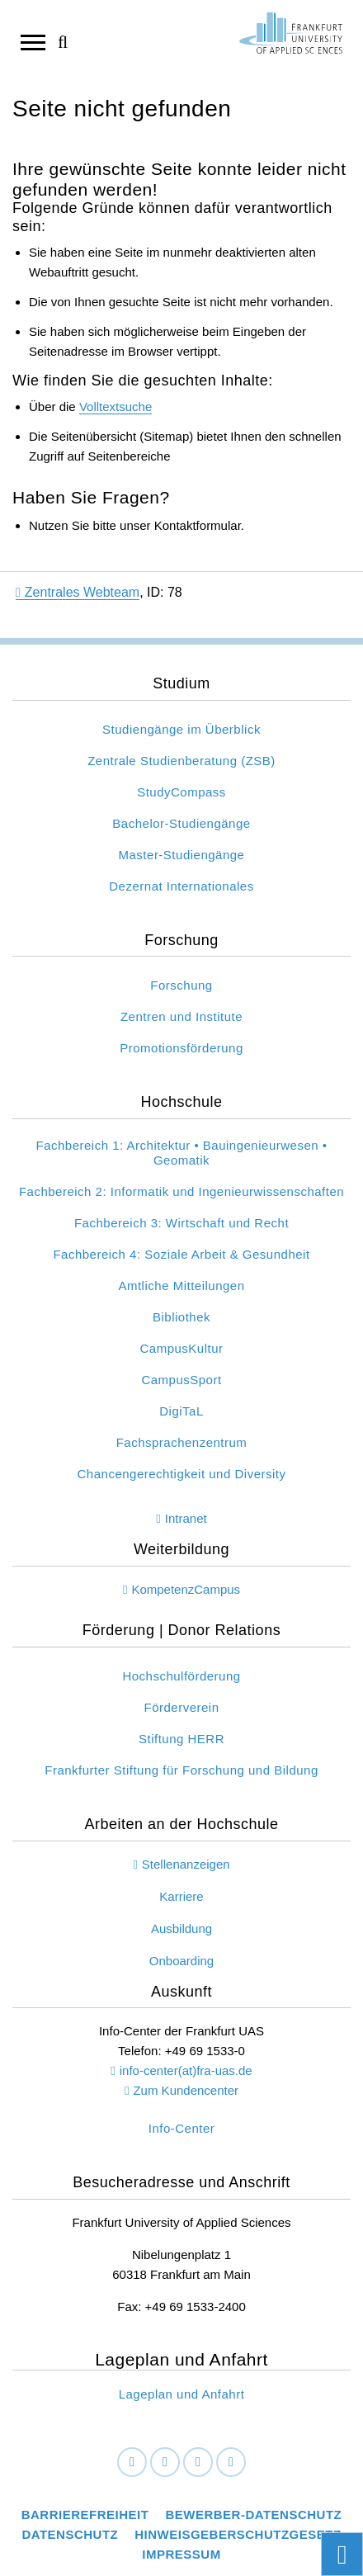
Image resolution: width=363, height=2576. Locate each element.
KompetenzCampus (185, 1589)
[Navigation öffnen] (33, 41)
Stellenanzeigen (186, 1864)
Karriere (181, 1896)
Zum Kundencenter (185, 2090)
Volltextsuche (115, 406)
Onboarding (181, 1961)
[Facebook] (132, 2462)
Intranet (186, 1518)
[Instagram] (198, 2462)
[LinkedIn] (165, 2462)
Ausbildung (181, 1928)
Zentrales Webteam (77, 592)
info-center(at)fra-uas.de (186, 2070)
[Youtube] (231, 2462)
